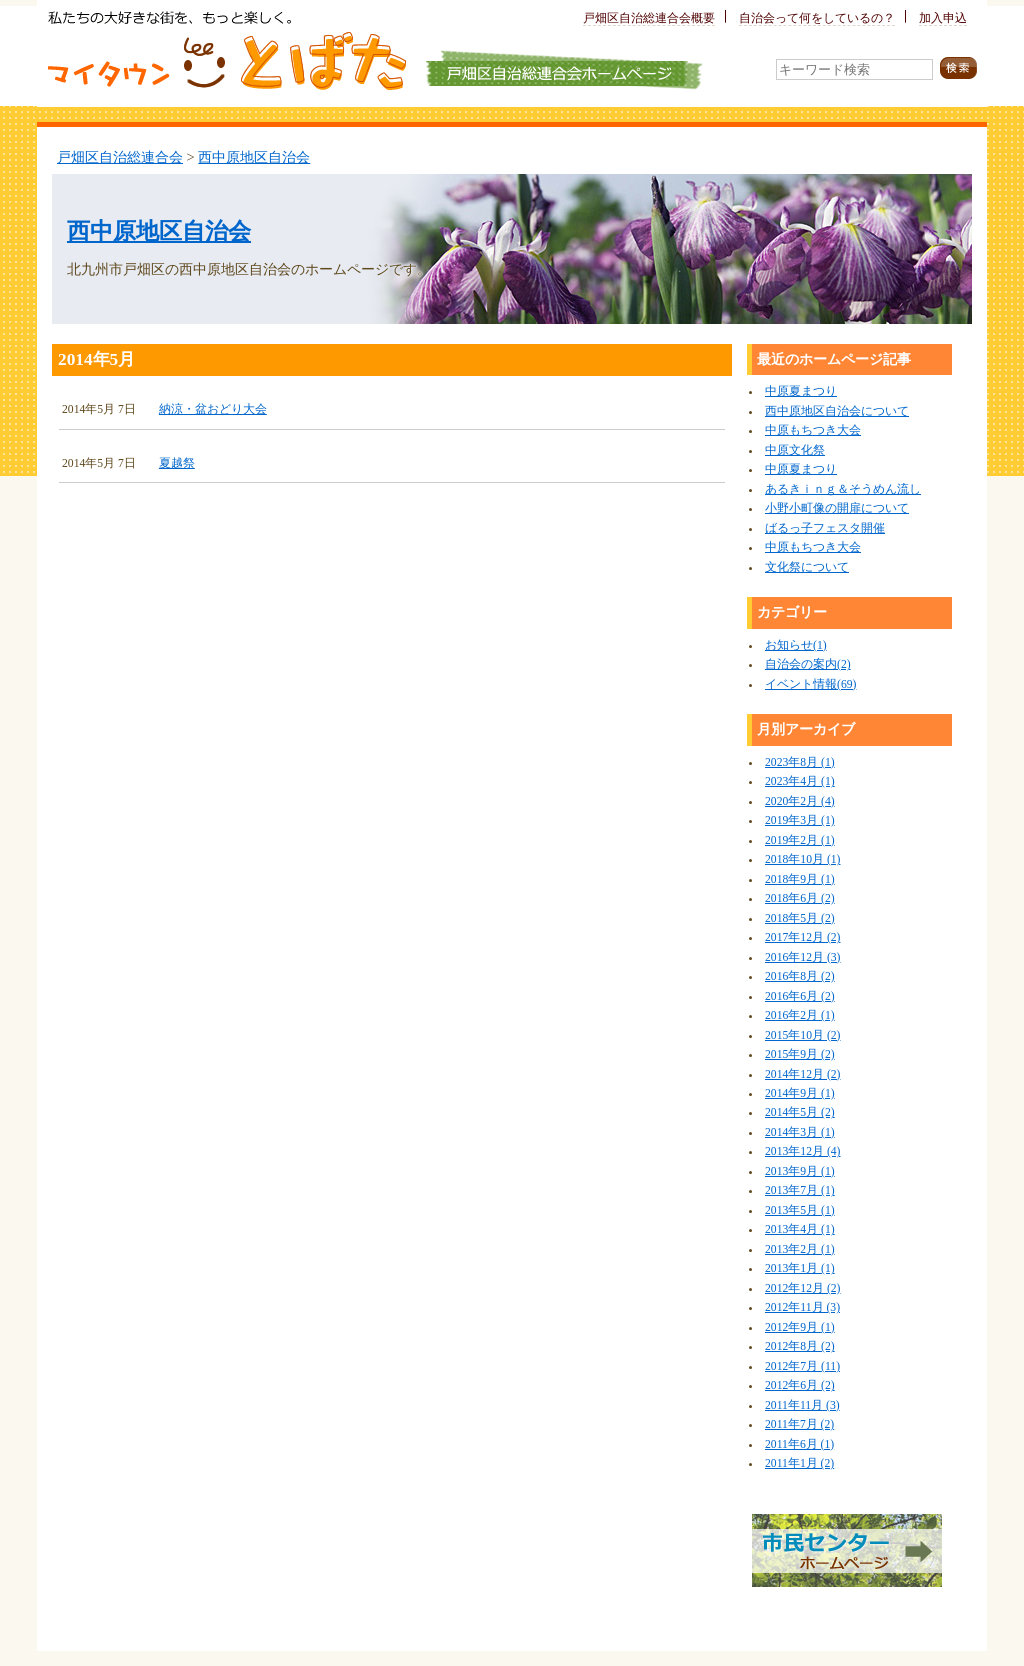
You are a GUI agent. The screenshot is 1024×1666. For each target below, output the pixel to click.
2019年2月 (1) (800, 840)
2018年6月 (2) (800, 898)
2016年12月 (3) (802, 957)
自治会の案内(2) (808, 664)
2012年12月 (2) (802, 1288)
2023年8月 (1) (800, 762)
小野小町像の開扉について (837, 508)
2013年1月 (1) (800, 1268)
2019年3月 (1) (800, 820)
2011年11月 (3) (802, 1405)
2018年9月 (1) (800, 879)
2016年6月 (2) (800, 996)
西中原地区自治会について (837, 411)
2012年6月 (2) (800, 1385)
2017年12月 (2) (802, 937)
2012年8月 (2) (800, 1346)
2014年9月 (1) (800, 1093)
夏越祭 (177, 463)
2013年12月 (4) (802, 1151)
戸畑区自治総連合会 (120, 157)
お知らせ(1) (796, 645)
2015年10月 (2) (802, 1035)
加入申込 (943, 18)
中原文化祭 (795, 450)
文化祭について (807, 567)
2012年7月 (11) (802, 1366)
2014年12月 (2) (802, 1074)
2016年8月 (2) (800, 976)
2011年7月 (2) (799, 1424)
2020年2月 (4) (800, 801)
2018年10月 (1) (802, 859)
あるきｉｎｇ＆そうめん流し (843, 489)
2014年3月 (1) (800, 1132)
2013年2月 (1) (800, 1249)
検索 (958, 68)
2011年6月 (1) (799, 1444)
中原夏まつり (801, 391)
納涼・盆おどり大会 (213, 409)
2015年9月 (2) (800, 1054)
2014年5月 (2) (800, 1112)
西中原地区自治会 (254, 157)
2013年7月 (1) (800, 1190)
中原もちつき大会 (813, 430)
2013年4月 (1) (800, 1229)
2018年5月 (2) (800, 918)
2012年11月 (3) (802, 1307)
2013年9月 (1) (800, 1171)
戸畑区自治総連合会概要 (649, 18)
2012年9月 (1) (800, 1327)
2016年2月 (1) (800, 1015)
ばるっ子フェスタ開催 (825, 528)
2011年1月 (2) (799, 1463)
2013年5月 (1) (800, 1210)
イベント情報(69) (810, 684)
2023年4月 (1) (800, 781)
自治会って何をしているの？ (817, 18)
